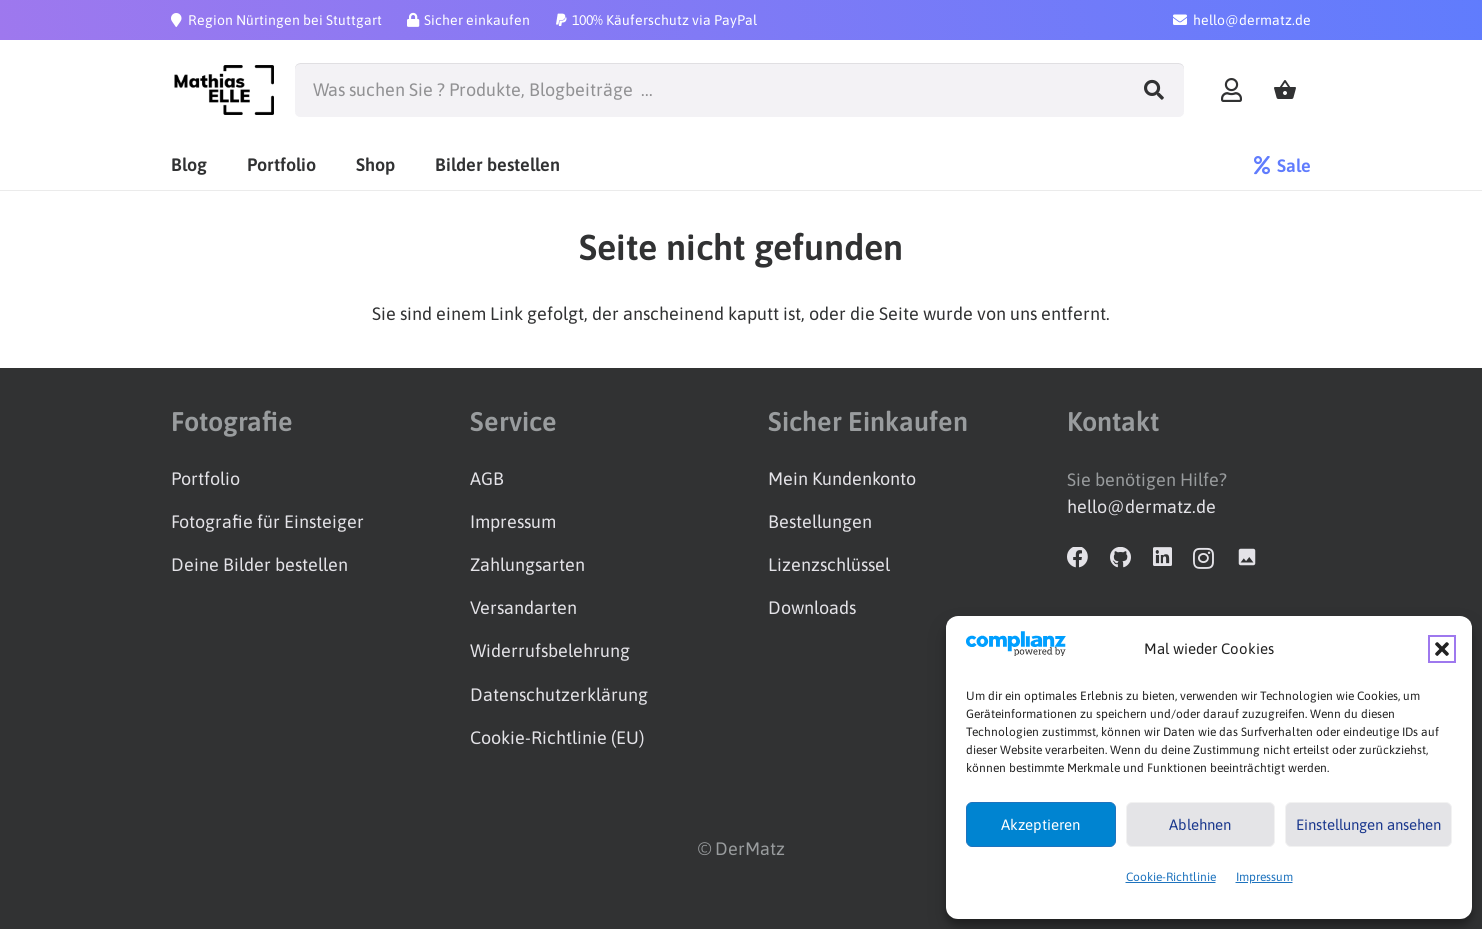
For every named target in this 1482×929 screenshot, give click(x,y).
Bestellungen (820, 521)
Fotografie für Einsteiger (267, 521)
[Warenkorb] (1284, 90)
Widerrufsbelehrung (550, 650)
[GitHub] (1120, 558)
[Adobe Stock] (1247, 558)
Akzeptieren (1040, 824)
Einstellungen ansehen (1368, 824)
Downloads (812, 607)
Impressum (1264, 877)
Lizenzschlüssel (829, 564)
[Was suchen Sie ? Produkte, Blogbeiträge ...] (739, 90)
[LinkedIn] (1162, 558)
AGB (487, 478)
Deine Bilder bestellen (259, 564)
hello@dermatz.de (1141, 506)
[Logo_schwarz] (222, 90)
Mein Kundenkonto (842, 478)
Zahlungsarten (527, 564)
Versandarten (523, 607)
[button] (1442, 649)
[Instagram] (1203, 559)
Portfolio (205, 478)
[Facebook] (1078, 558)
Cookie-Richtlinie (1171, 877)
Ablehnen (1200, 824)
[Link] (1231, 89)
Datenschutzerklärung (559, 694)
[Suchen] (1154, 90)
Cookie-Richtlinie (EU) (557, 737)
